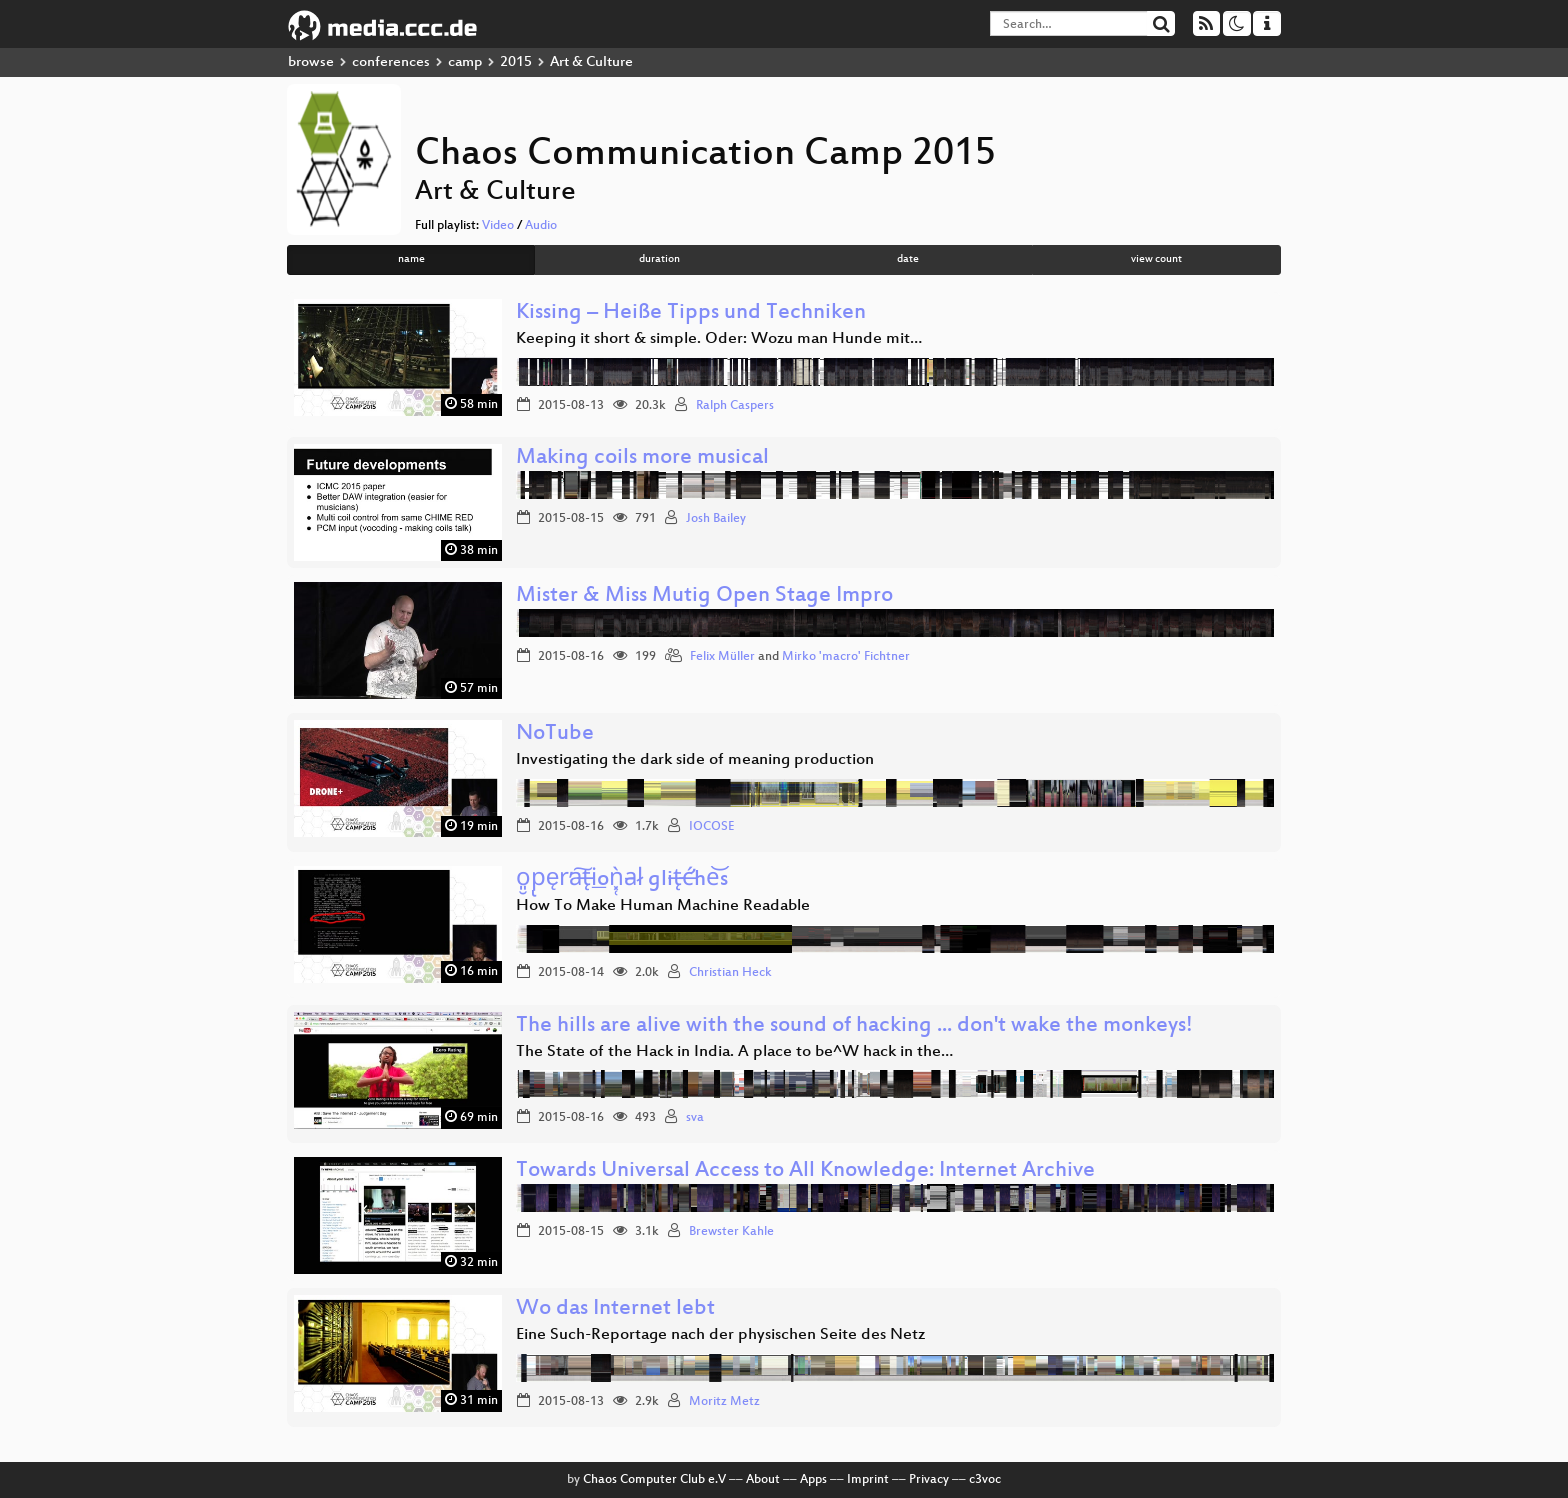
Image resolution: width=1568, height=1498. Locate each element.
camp (465, 62)
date (908, 259)
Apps (813, 1480)
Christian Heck (730, 973)
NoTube (555, 734)
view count (1156, 259)
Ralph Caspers (735, 406)
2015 (516, 62)
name (411, 259)
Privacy (929, 1480)
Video (498, 226)
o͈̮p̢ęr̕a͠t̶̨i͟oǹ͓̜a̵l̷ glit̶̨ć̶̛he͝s (622, 880)
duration (659, 259)
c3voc (985, 1480)
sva (695, 1118)
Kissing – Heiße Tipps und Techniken (691, 313)
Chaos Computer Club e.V (654, 1480)
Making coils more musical (642, 458)
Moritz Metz (724, 1402)
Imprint (868, 1480)
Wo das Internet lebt (615, 1309)
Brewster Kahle (731, 1232)
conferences (391, 62)
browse (311, 62)
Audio (541, 226)
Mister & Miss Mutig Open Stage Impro (704, 596)
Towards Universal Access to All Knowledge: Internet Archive (805, 1171)
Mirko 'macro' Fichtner (846, 657)
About (763, 1480)
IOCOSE (712, 827)
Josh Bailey (716, 519)
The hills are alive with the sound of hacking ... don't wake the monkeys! (854, 1026)
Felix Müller (722, 657)
